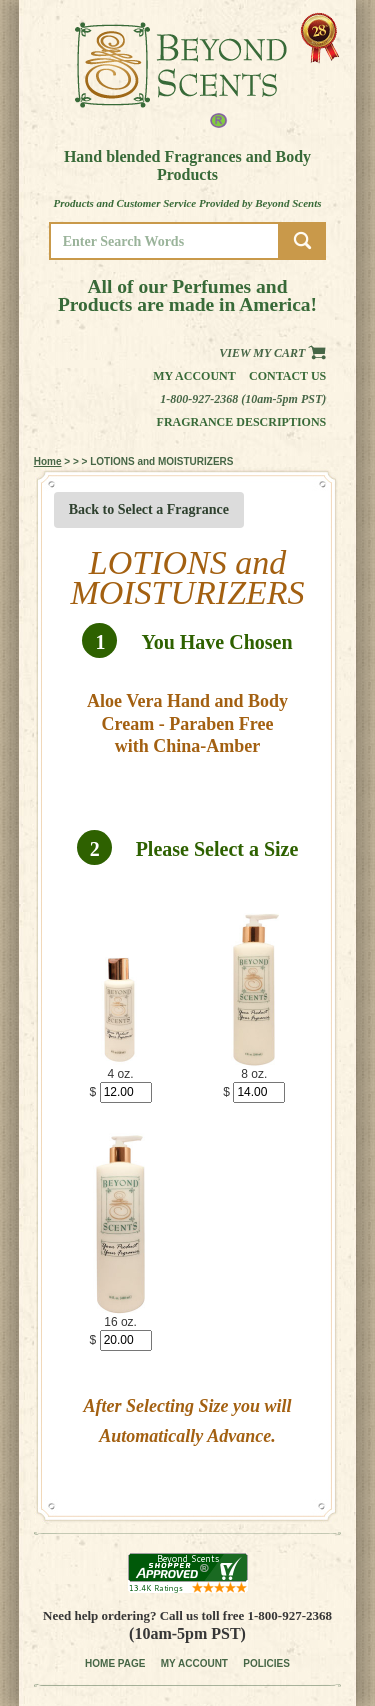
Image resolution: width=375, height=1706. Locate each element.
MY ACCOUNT (194, 1663)
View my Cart (272, 353)
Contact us (287, 376)
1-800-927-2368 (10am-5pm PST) (243, 399)
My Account (194, 376)
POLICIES (266, 1663)
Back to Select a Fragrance (149, 509)
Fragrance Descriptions (242, 422)
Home (48, 461)
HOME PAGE (115, 1663)
